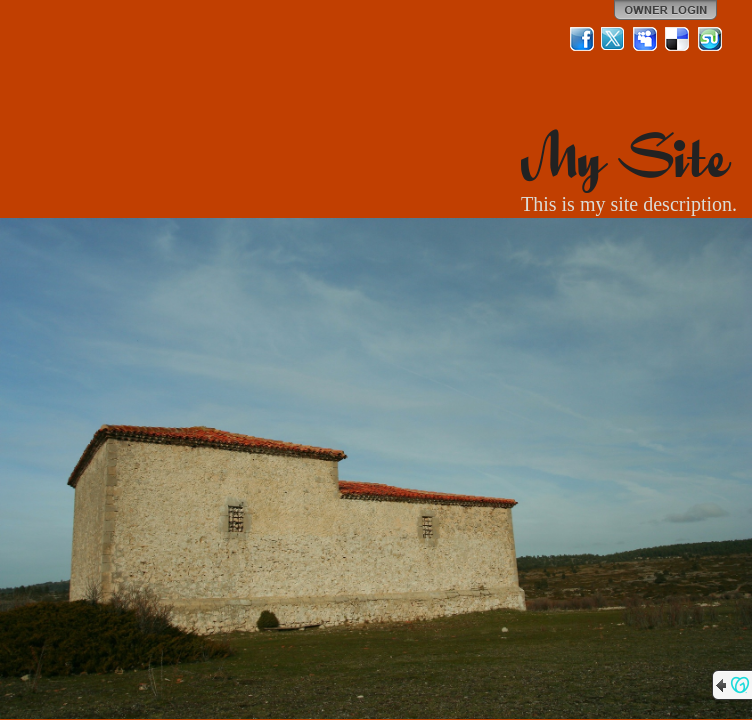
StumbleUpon (710, 39)
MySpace (646, 39)
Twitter (614, 39)
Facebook (582, 39)
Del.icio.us (678, 39)
